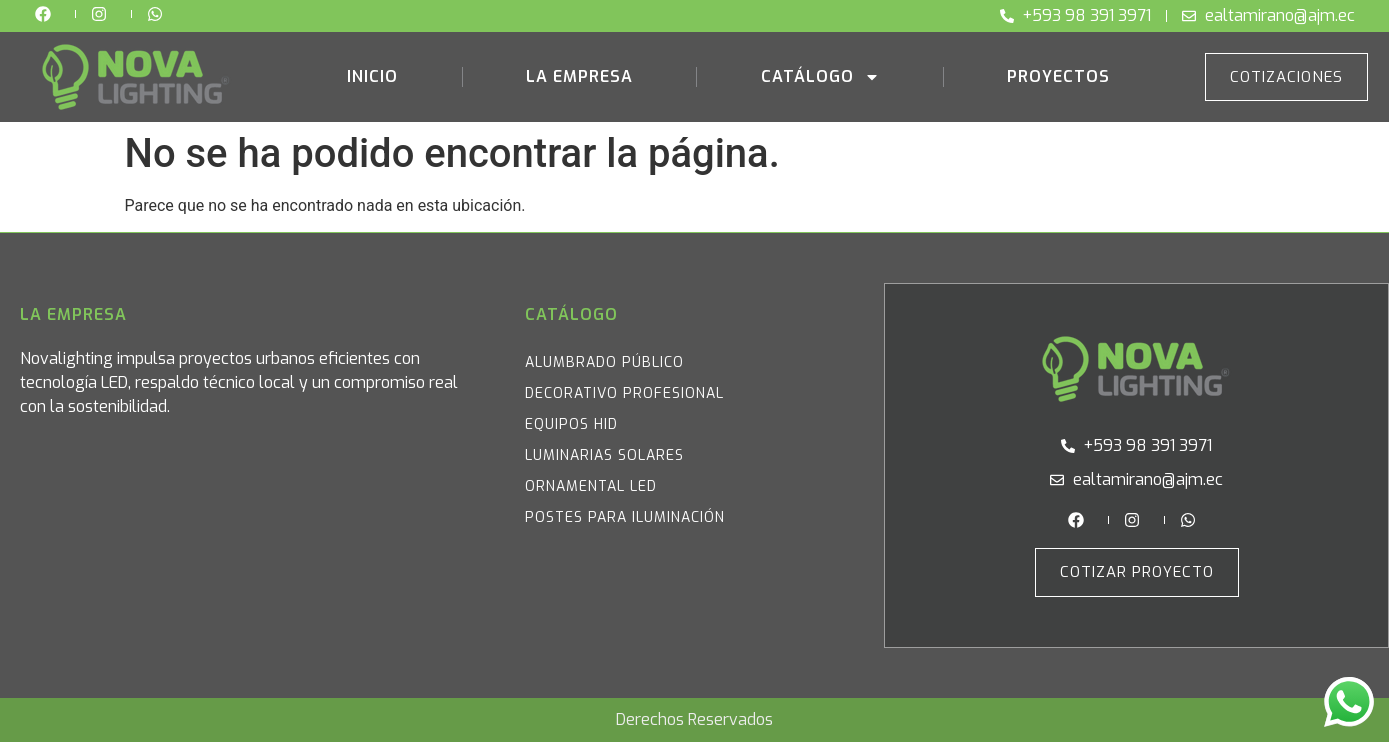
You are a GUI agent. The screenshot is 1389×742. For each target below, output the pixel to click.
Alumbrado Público (604, 362)
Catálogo (820, 77)
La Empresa (579, 76)
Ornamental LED (591, 486)
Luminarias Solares (604, 455)
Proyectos (1058, 76)
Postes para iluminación (625, 517)
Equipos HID (571, 424)
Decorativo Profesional (624, 393)
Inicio (372, 76)
